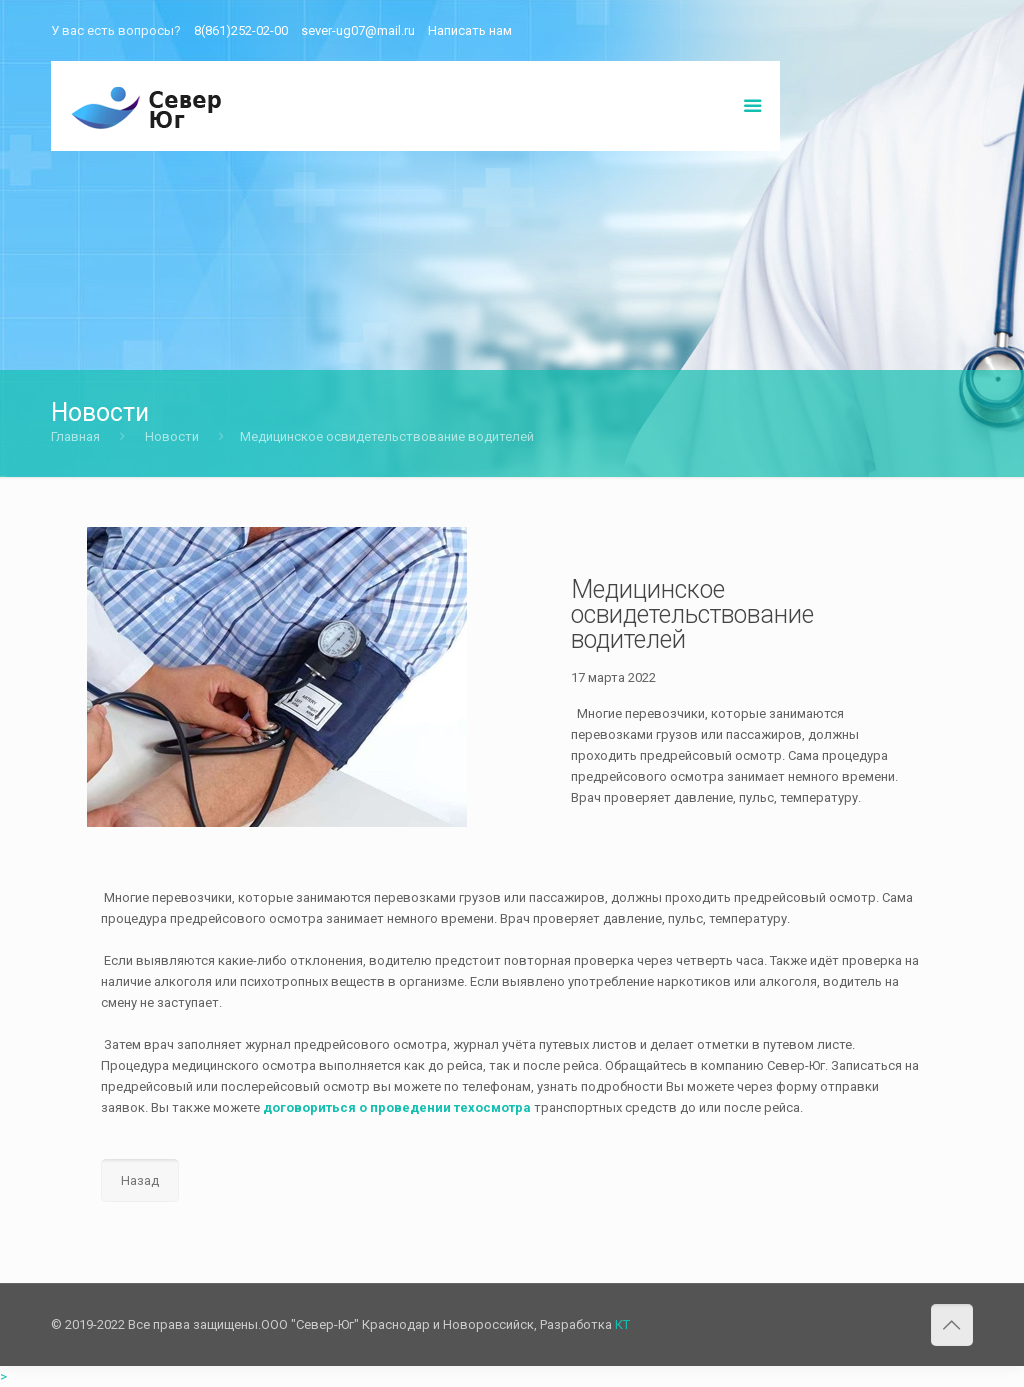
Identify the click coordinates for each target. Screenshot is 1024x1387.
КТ (622, 1324)
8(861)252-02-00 (241, 30)
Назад (140, 1180)
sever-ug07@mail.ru (358, 30)
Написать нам (470, 30)
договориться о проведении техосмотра (397, 1107)
